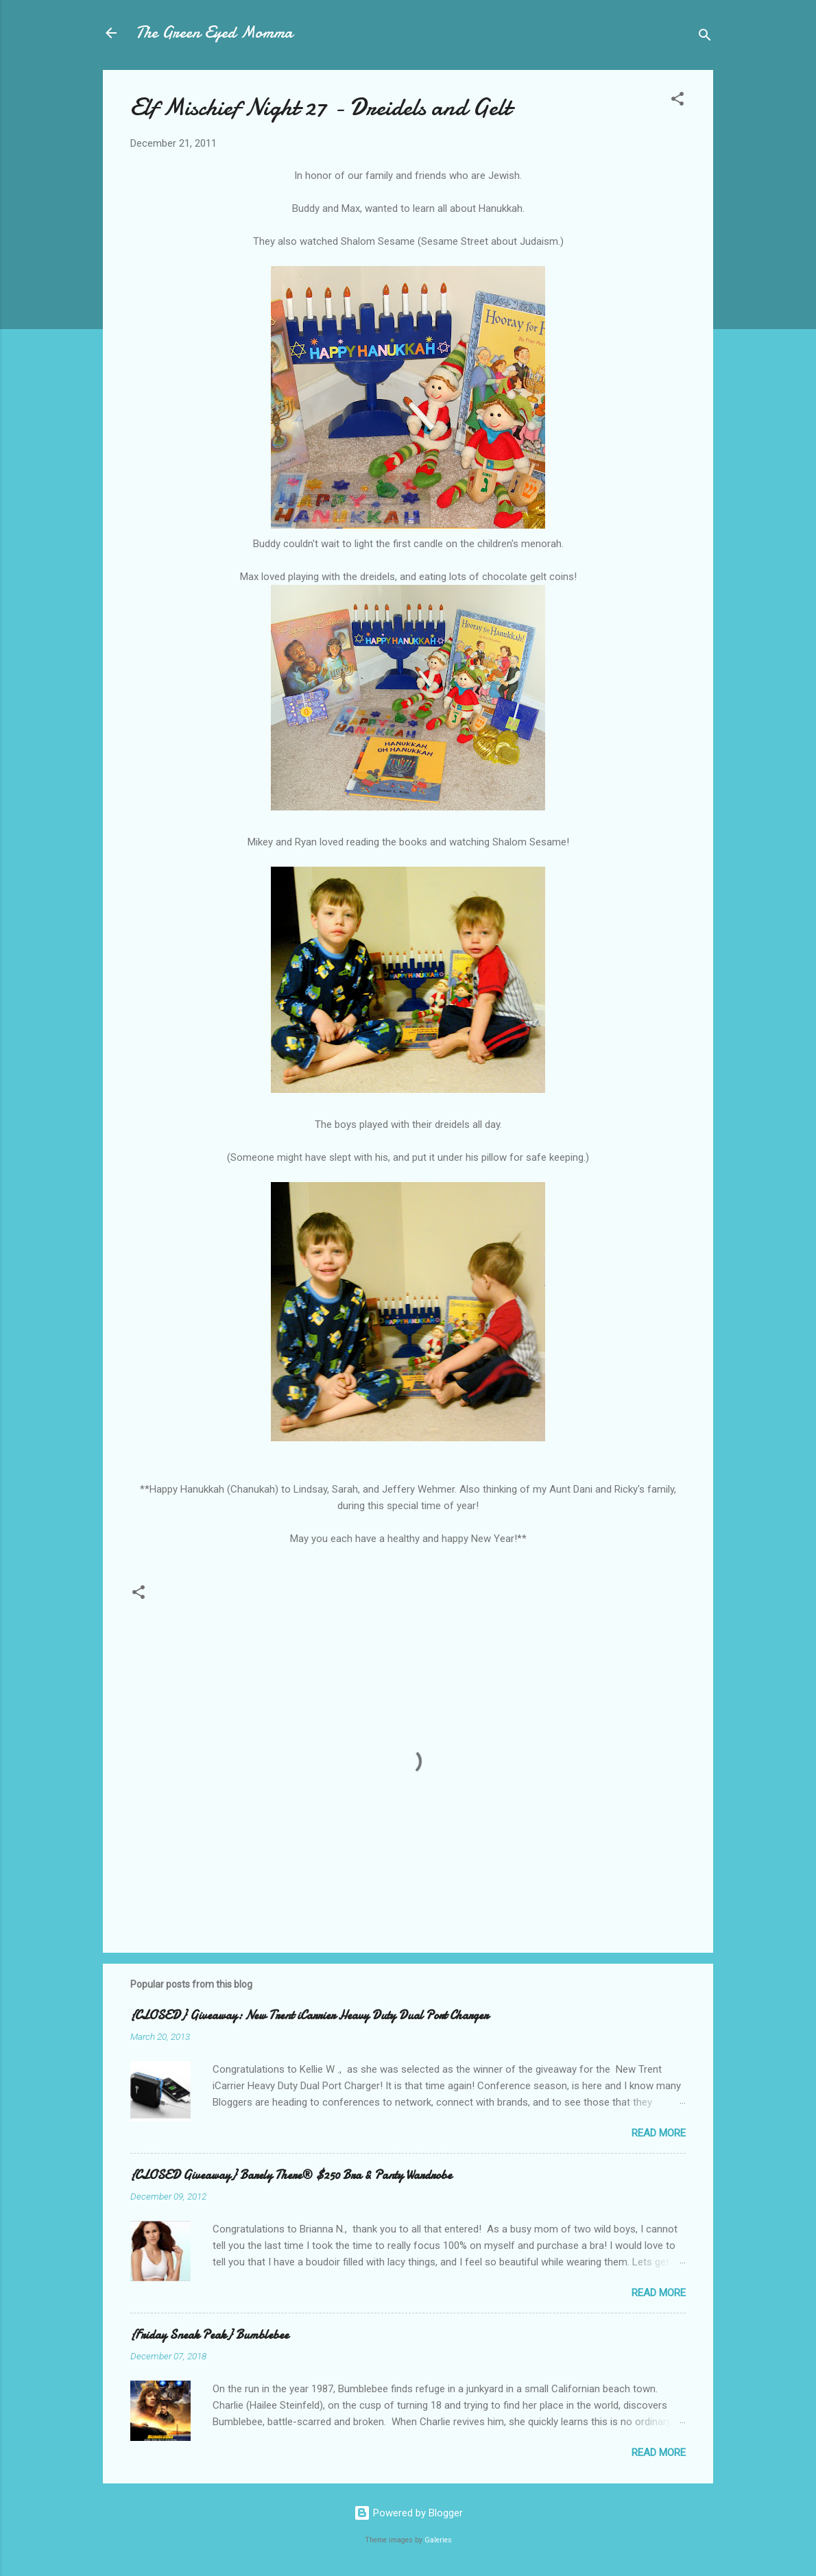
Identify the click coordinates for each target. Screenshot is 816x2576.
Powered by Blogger (408, 2513)
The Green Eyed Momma (214, 32)
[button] (677, 101)
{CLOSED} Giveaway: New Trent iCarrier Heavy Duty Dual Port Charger (309, 2015)
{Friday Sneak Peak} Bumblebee (209, 2335)
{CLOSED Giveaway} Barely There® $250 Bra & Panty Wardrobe (291, 2175)
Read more (659, 2133)
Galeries (438, 2540)
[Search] (705, 37)
